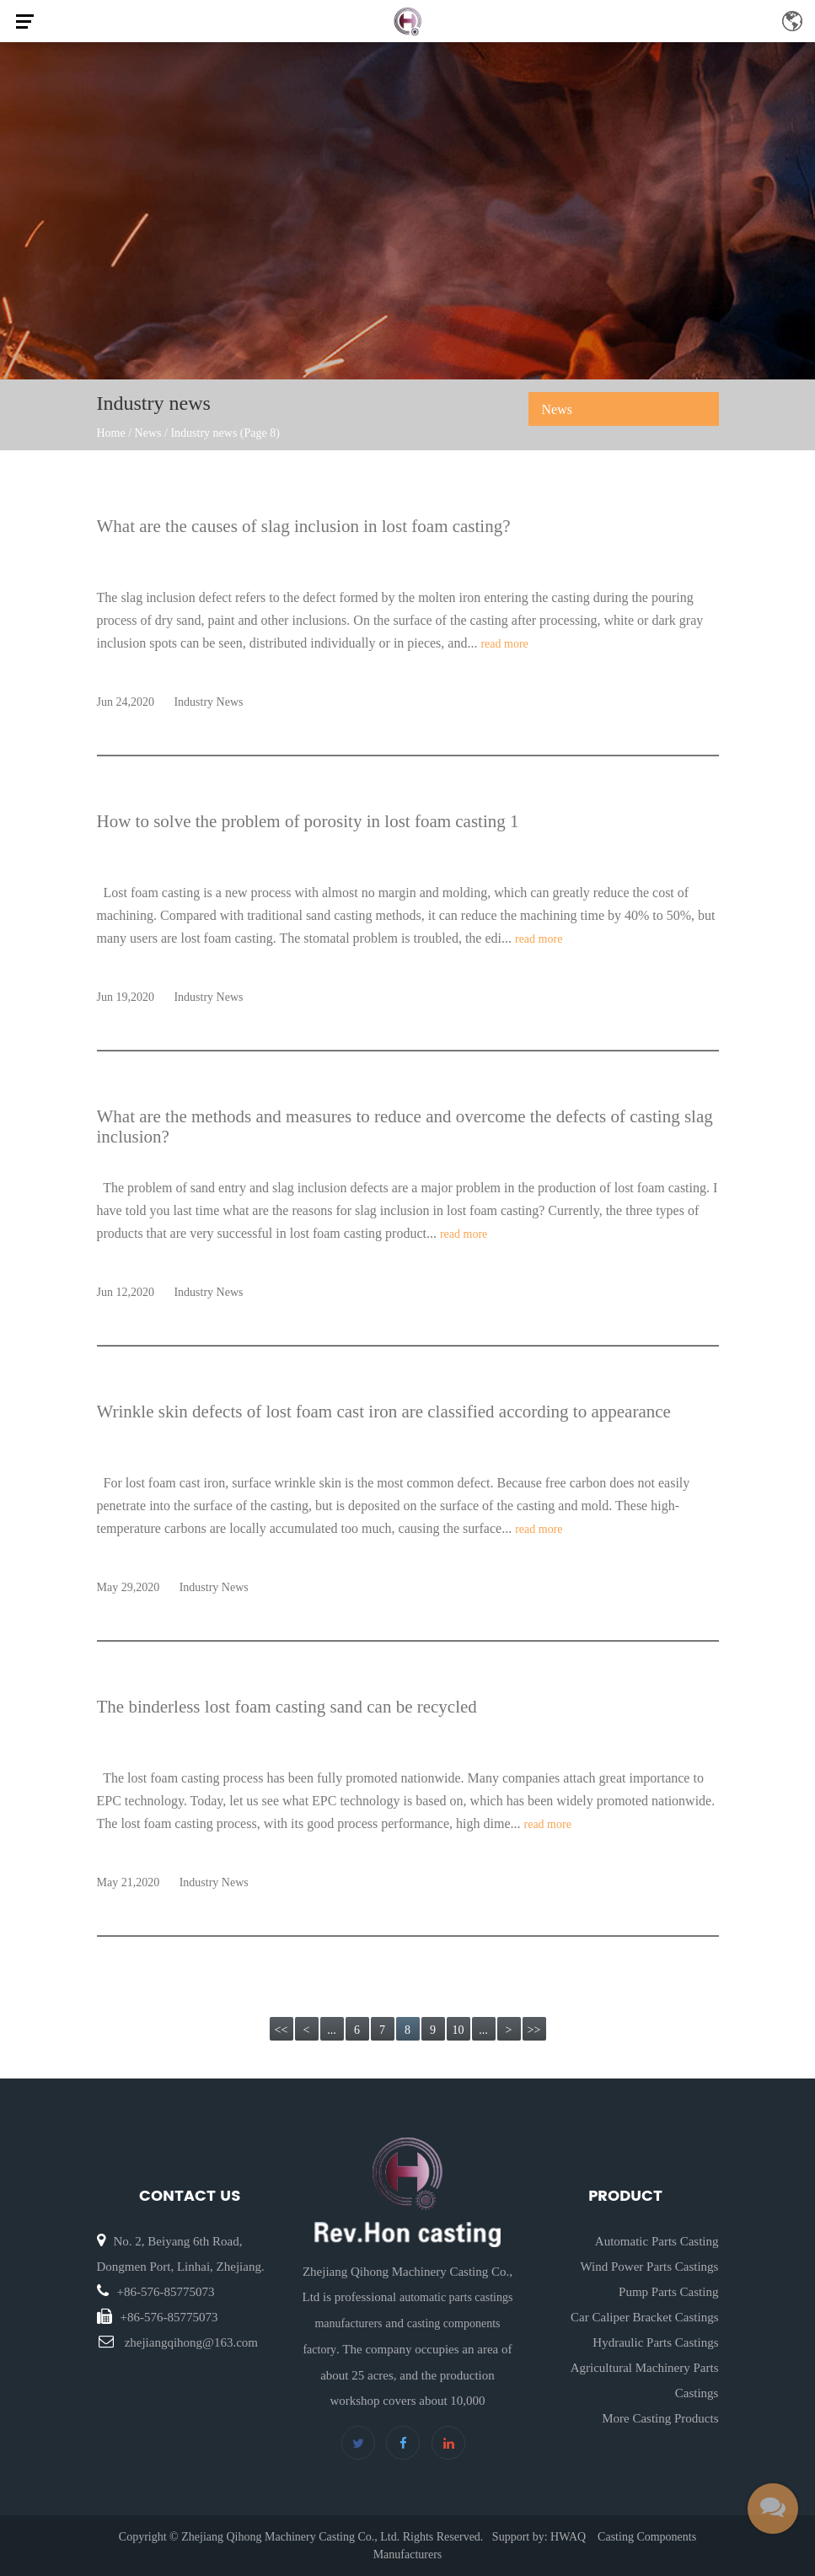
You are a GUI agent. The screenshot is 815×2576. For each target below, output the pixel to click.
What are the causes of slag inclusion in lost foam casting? (304, 526)
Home (111, 433)
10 (458, 2030)
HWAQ (568, 2536)
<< (281, 2030)
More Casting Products (660, 2418)
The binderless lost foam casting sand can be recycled (287, 1707)
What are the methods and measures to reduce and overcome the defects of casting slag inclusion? (405, 1126)
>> (534, 2030)
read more (504, 643)
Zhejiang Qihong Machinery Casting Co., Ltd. (290, 2536)
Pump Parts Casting (668, 2292)
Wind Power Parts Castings (649, 2266)
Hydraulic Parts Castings (655, 2342)
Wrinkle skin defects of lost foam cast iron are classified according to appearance (384, 1411)
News (148, 433)
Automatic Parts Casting (657, 2241)
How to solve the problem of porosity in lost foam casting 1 (308, 821)
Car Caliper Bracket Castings (644, 2317)
